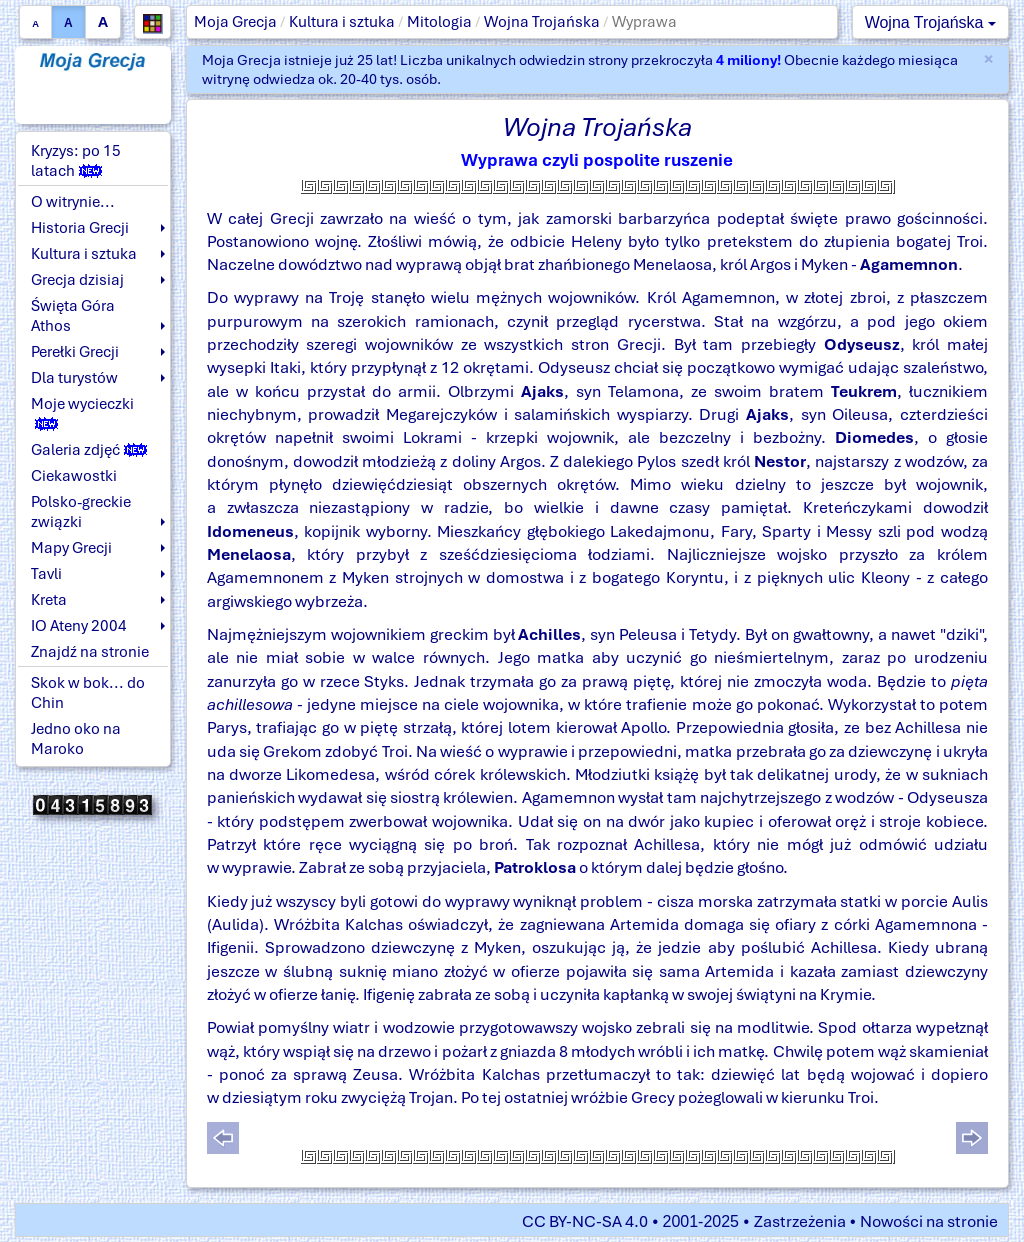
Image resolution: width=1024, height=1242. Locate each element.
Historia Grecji (80, 228)
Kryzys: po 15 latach (76, 161)
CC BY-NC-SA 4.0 (585, 1221)
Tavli (46, 574)
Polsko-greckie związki (81, 512)
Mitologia (439, 22)
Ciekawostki (74, 476)
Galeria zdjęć (89, 450)
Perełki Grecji (75, 352)
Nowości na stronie (929, 1221)
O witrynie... (73, 202)
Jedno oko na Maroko (76, 739)
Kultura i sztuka (342, 22)
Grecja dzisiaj (77, 280)
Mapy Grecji (71, 548)
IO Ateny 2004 (79, 626)
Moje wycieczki (82, 412)
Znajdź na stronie (90, 652)
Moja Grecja (235, 22)
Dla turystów (74, 378)
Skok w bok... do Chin (88, 693)
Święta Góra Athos (73, 316)
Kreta (49, 600)
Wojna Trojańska (542, 22)
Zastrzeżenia (800, 1221)
